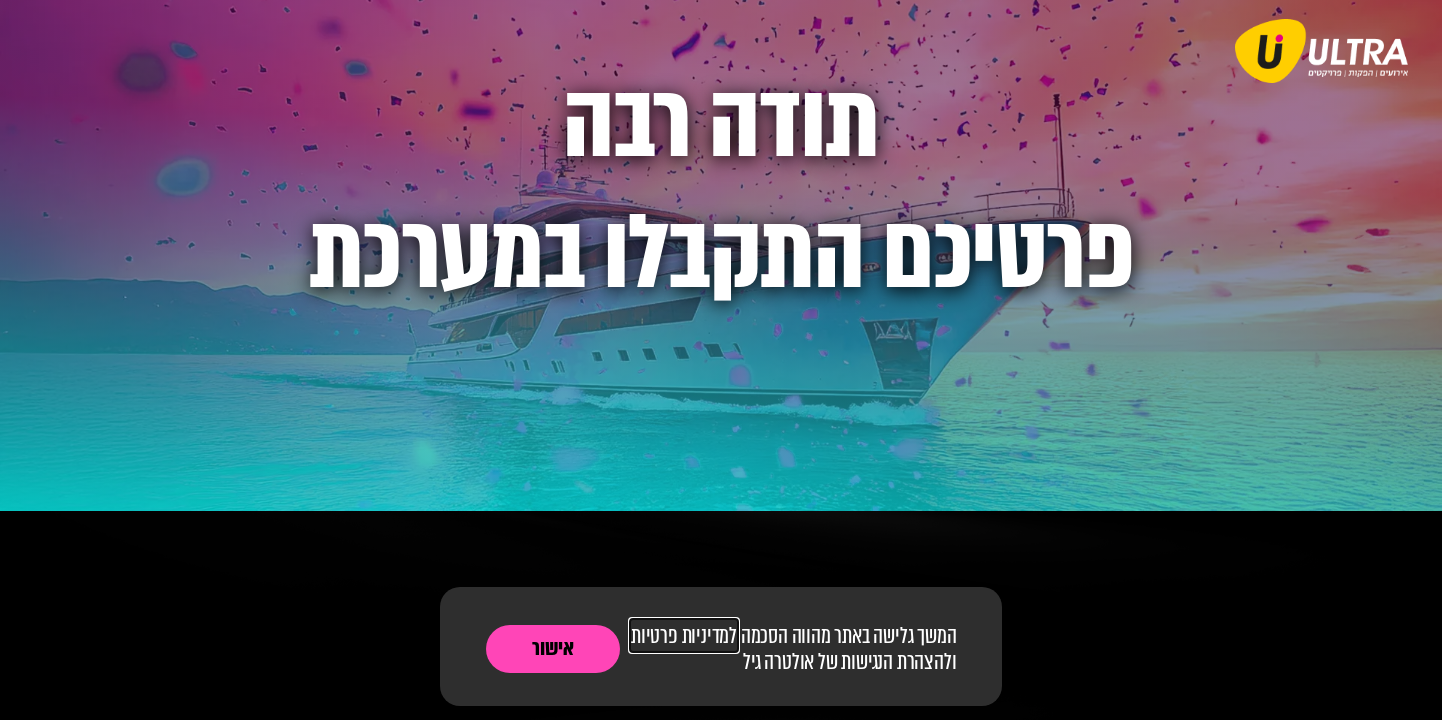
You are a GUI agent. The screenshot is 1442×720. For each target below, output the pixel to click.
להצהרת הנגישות (896, 661)
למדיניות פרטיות (684, 635)
